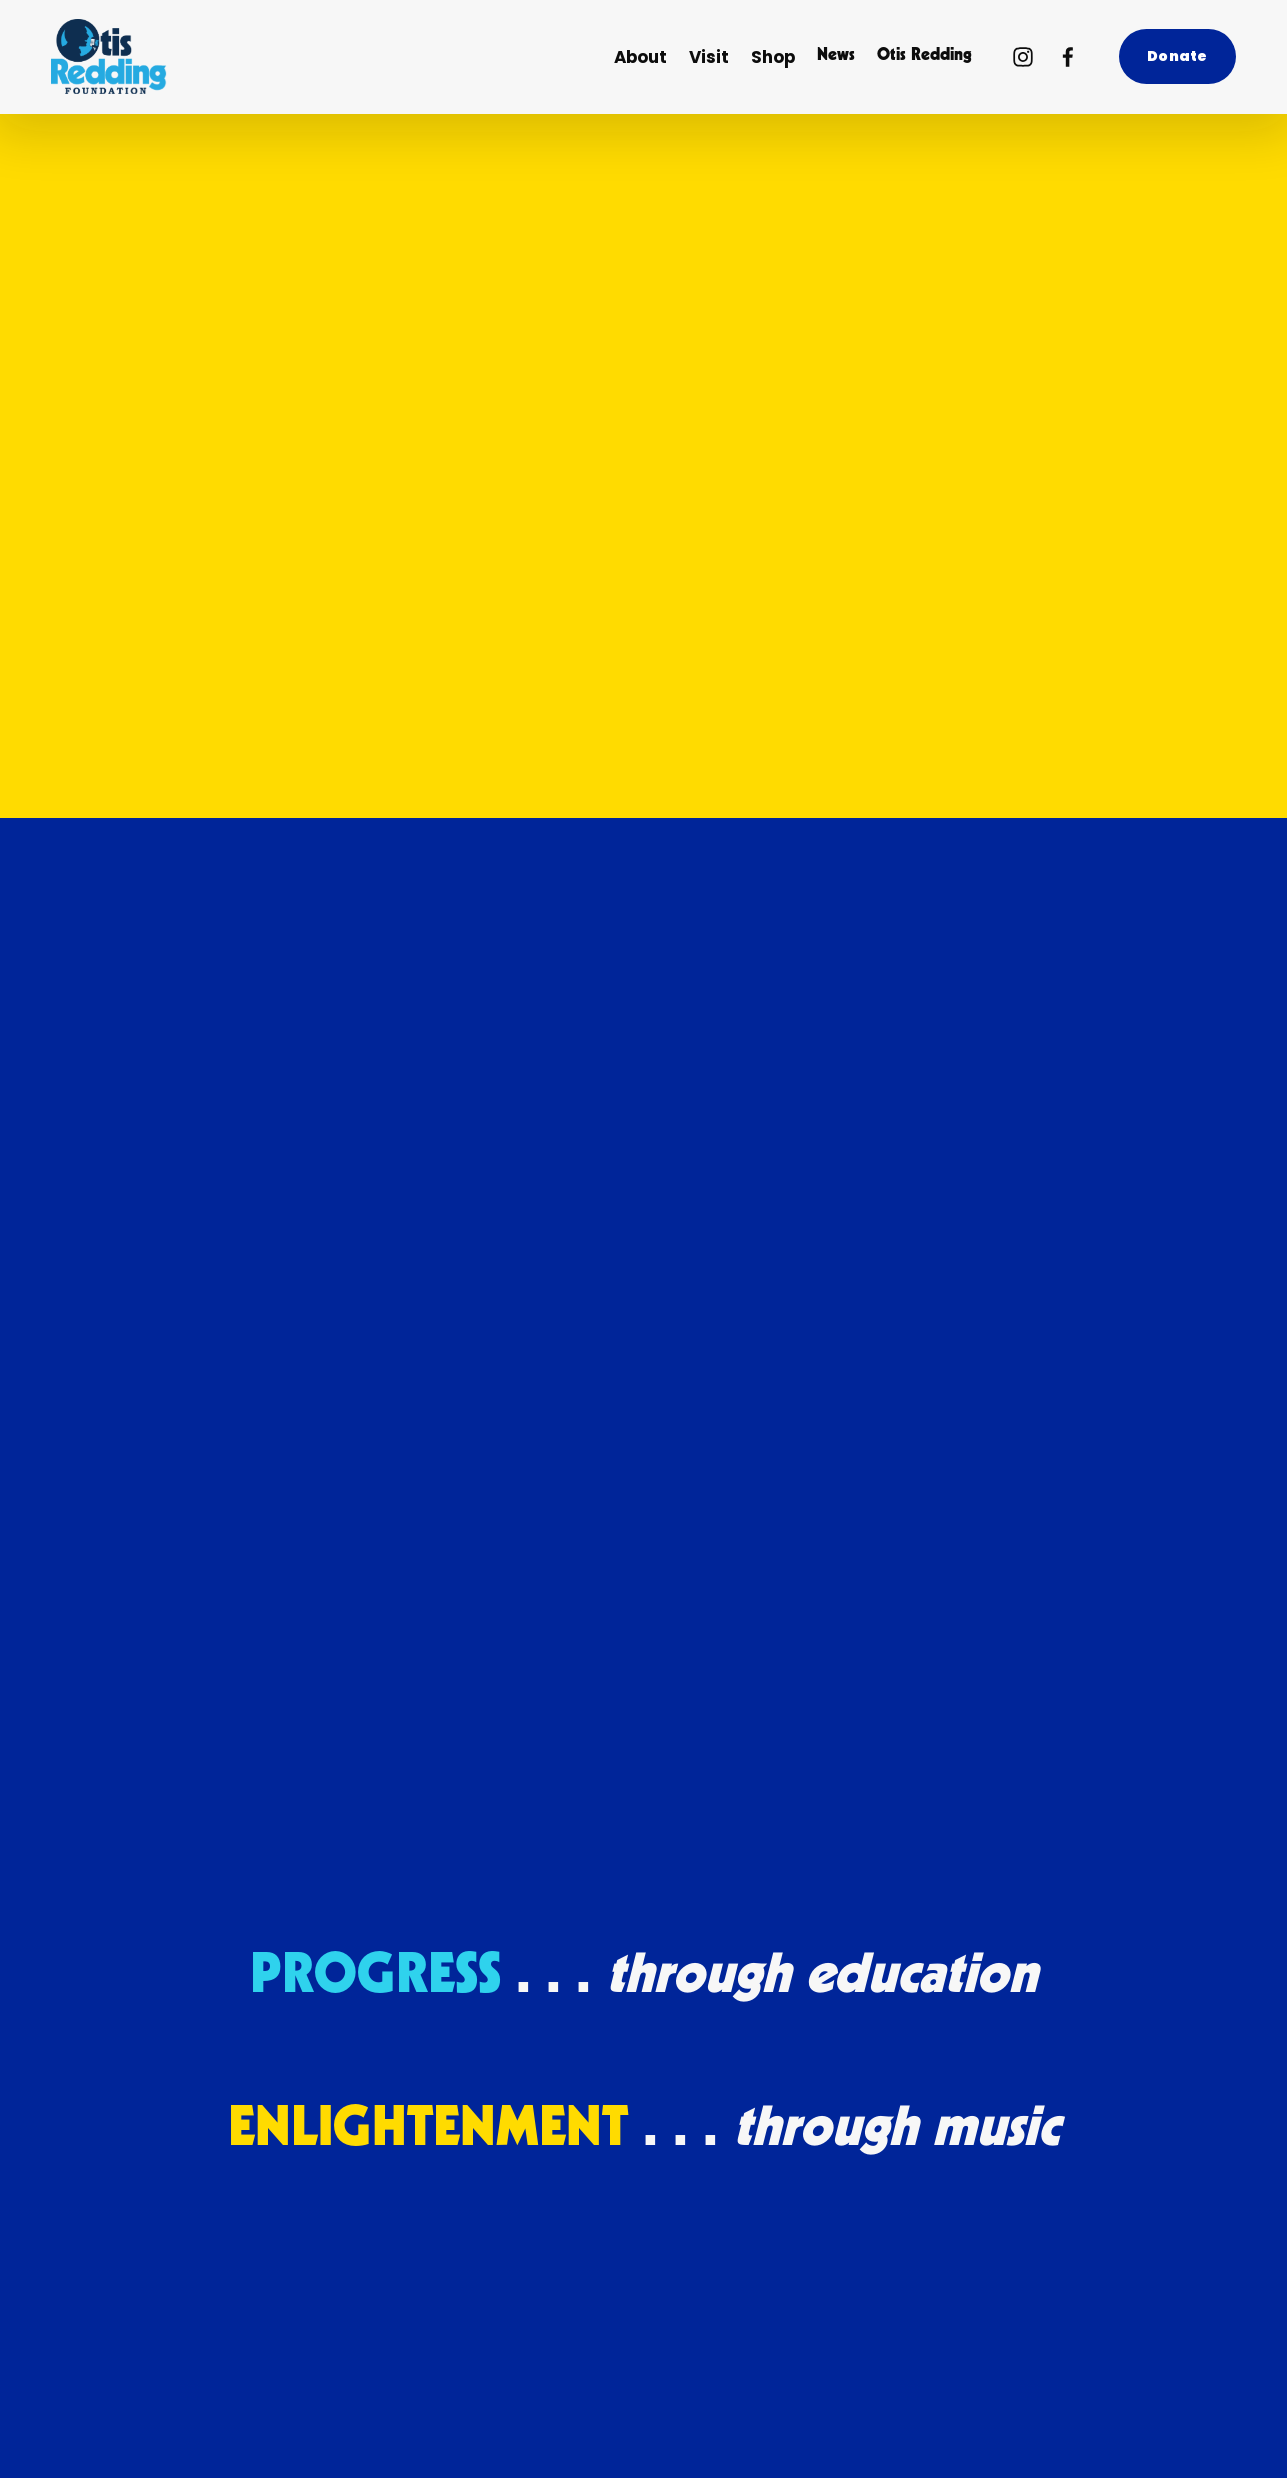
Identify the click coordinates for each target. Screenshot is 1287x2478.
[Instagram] (1023, 57)
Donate (1177, 56)
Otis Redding (924, 56)
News (836, 56)
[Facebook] (1068, 57)
